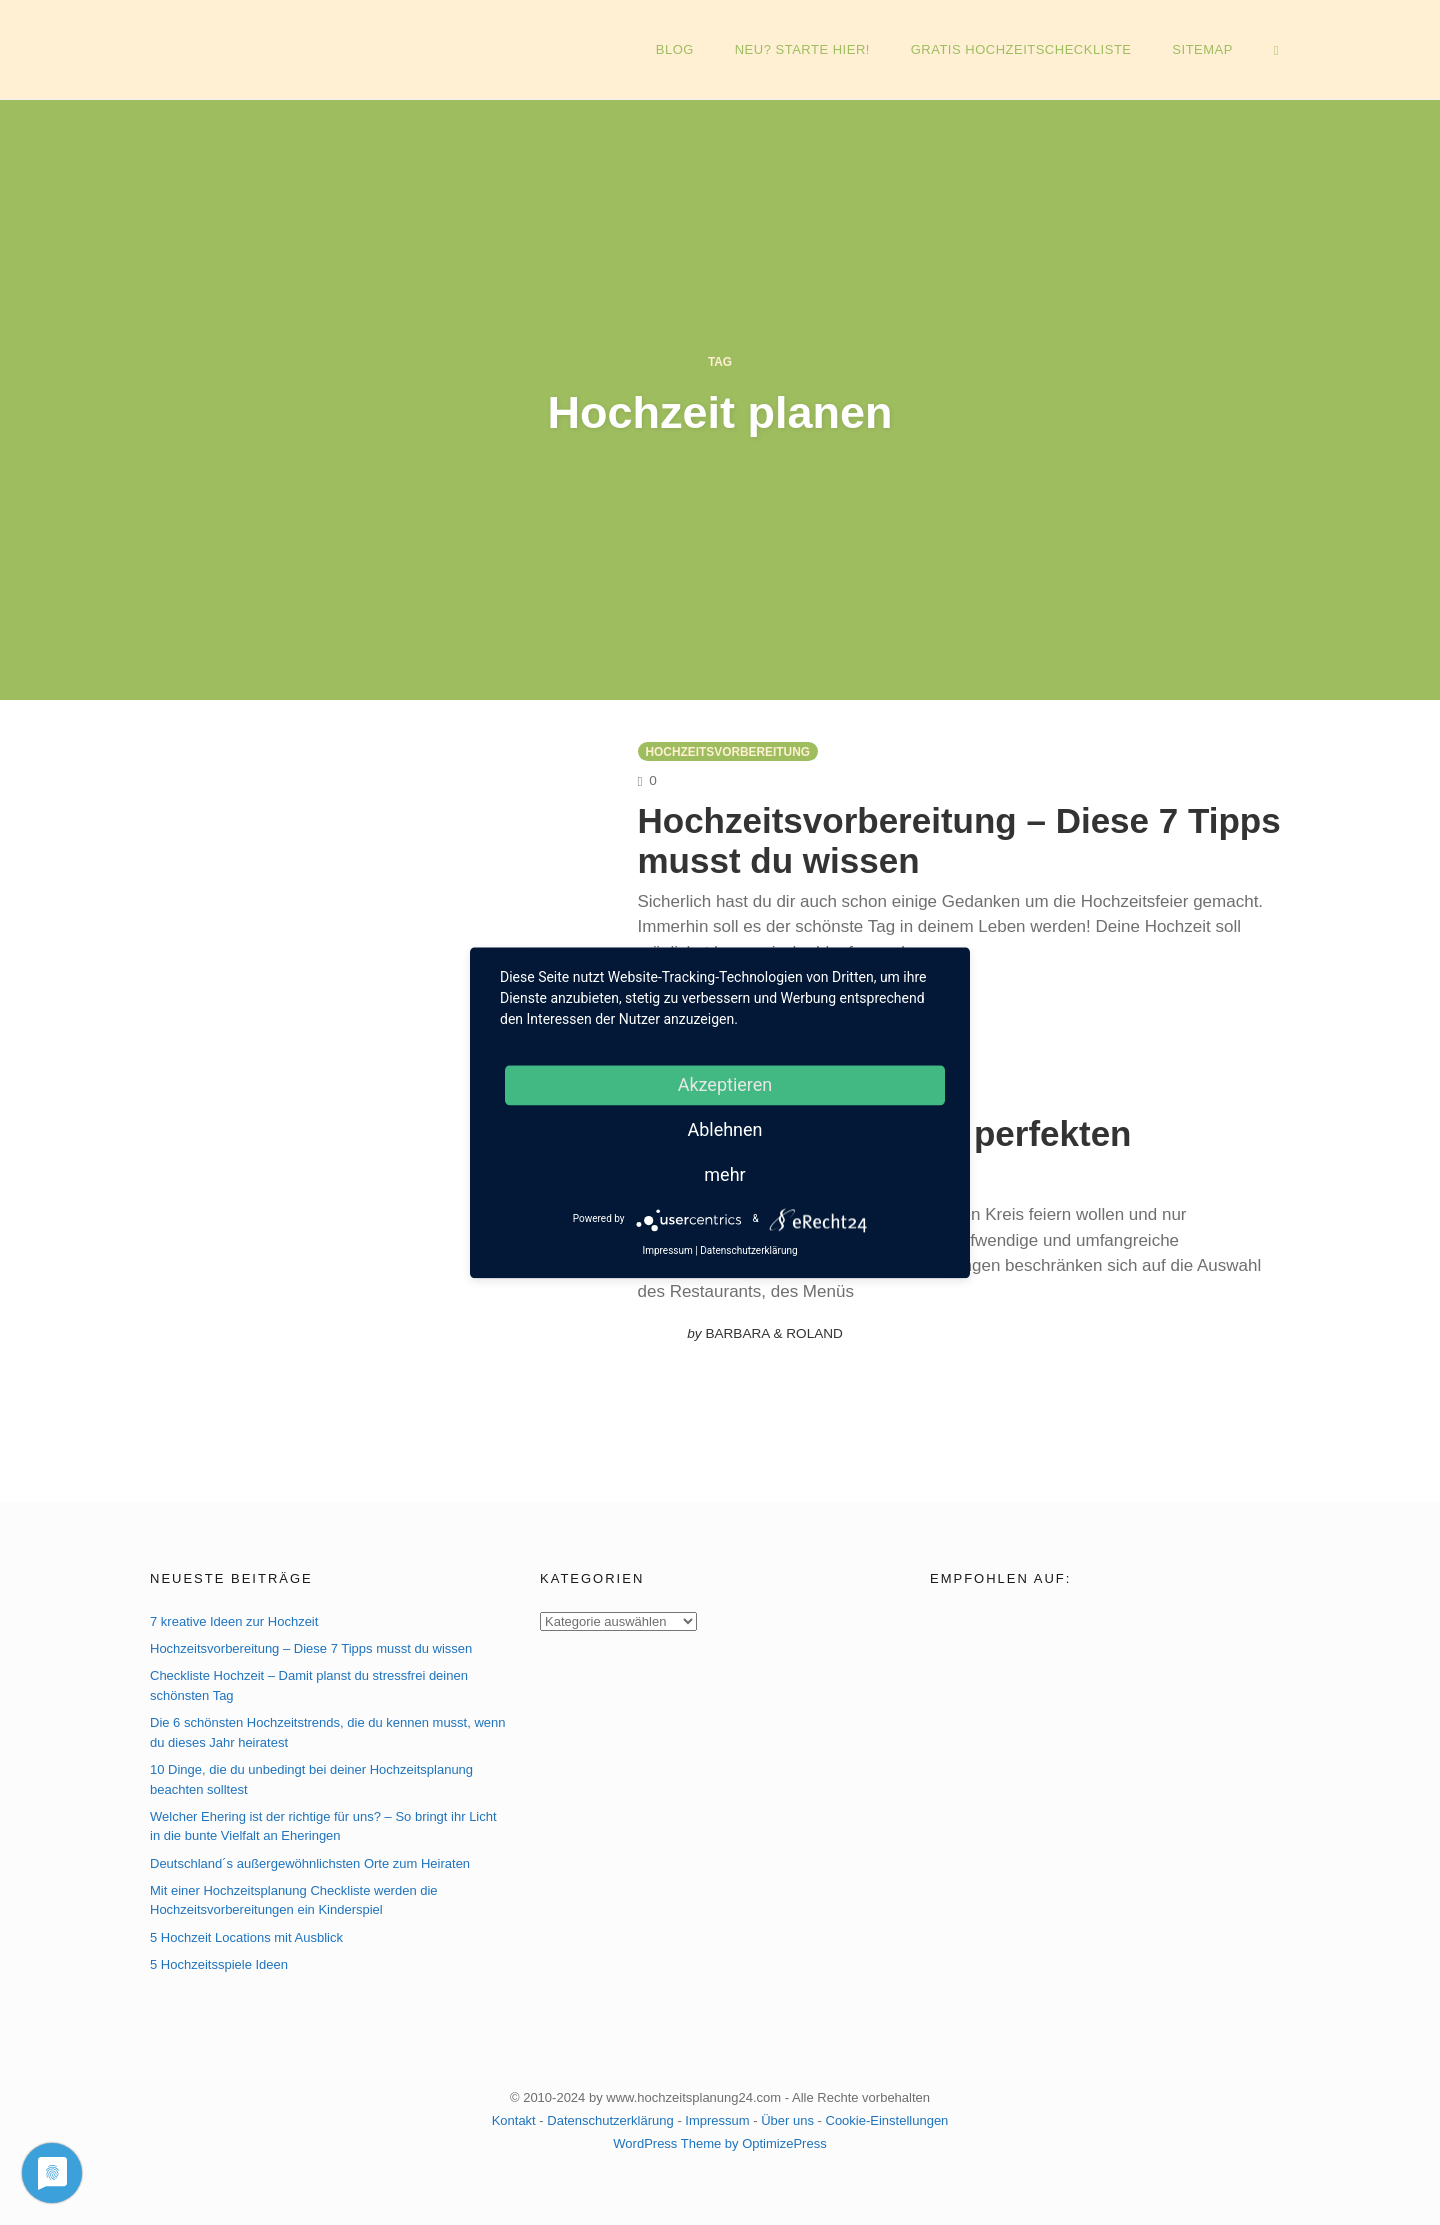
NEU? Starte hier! (802, 49)
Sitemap (1202, 49)
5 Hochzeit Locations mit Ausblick (246, 1937)
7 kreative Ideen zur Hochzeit (234, 1621)
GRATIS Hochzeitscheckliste (1021, 49)
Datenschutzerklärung (610, 2120)
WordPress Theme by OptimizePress (719, 2143)
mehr (724, 1174)
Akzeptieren (725, 1084)
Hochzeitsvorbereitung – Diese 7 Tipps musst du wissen (311, 1648)
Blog (675, 49)
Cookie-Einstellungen (887, 2120)
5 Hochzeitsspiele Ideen (219, 1964)
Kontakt (514, 2120)
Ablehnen (724, 1129)
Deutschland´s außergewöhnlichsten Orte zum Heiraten (310, 1863)
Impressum (717, 2120)
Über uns (787, 2120)
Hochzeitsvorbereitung (728, 752)
